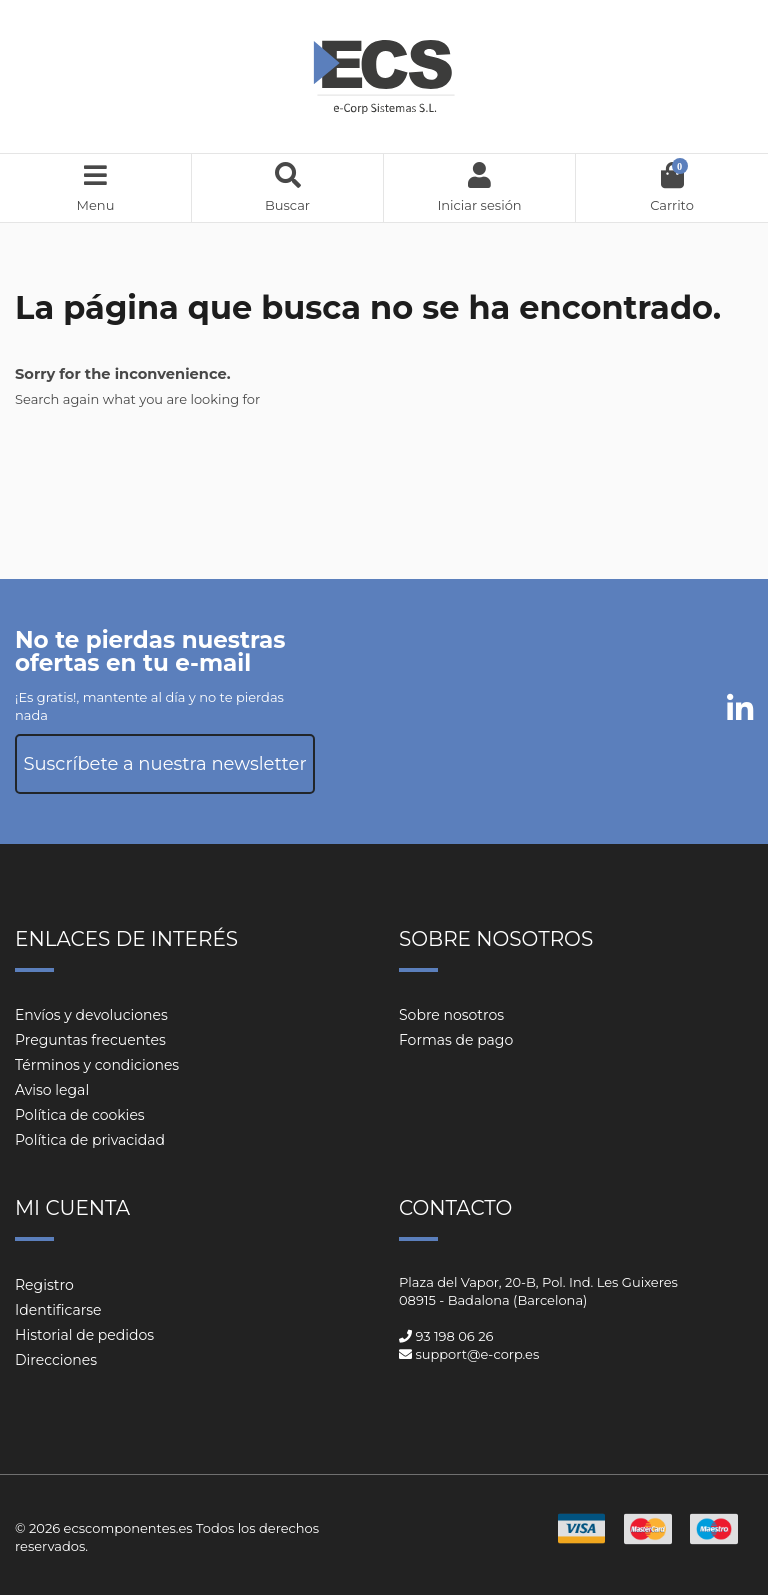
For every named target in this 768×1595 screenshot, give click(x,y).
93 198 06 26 (454, 1336)
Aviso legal (52, 1090)
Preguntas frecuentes (90, 1040)
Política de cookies (80, 1115)
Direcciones (56, 1360)
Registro (44, 1285)
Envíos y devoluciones (91, 1015)
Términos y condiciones (97, 1065)
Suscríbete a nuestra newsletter (164, 764)
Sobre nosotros (451, 1015)
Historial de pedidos (84, 1335)
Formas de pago (456, 1040)
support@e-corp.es (477, 1354)
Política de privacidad (90, 1140)
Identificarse (58, 1310)
